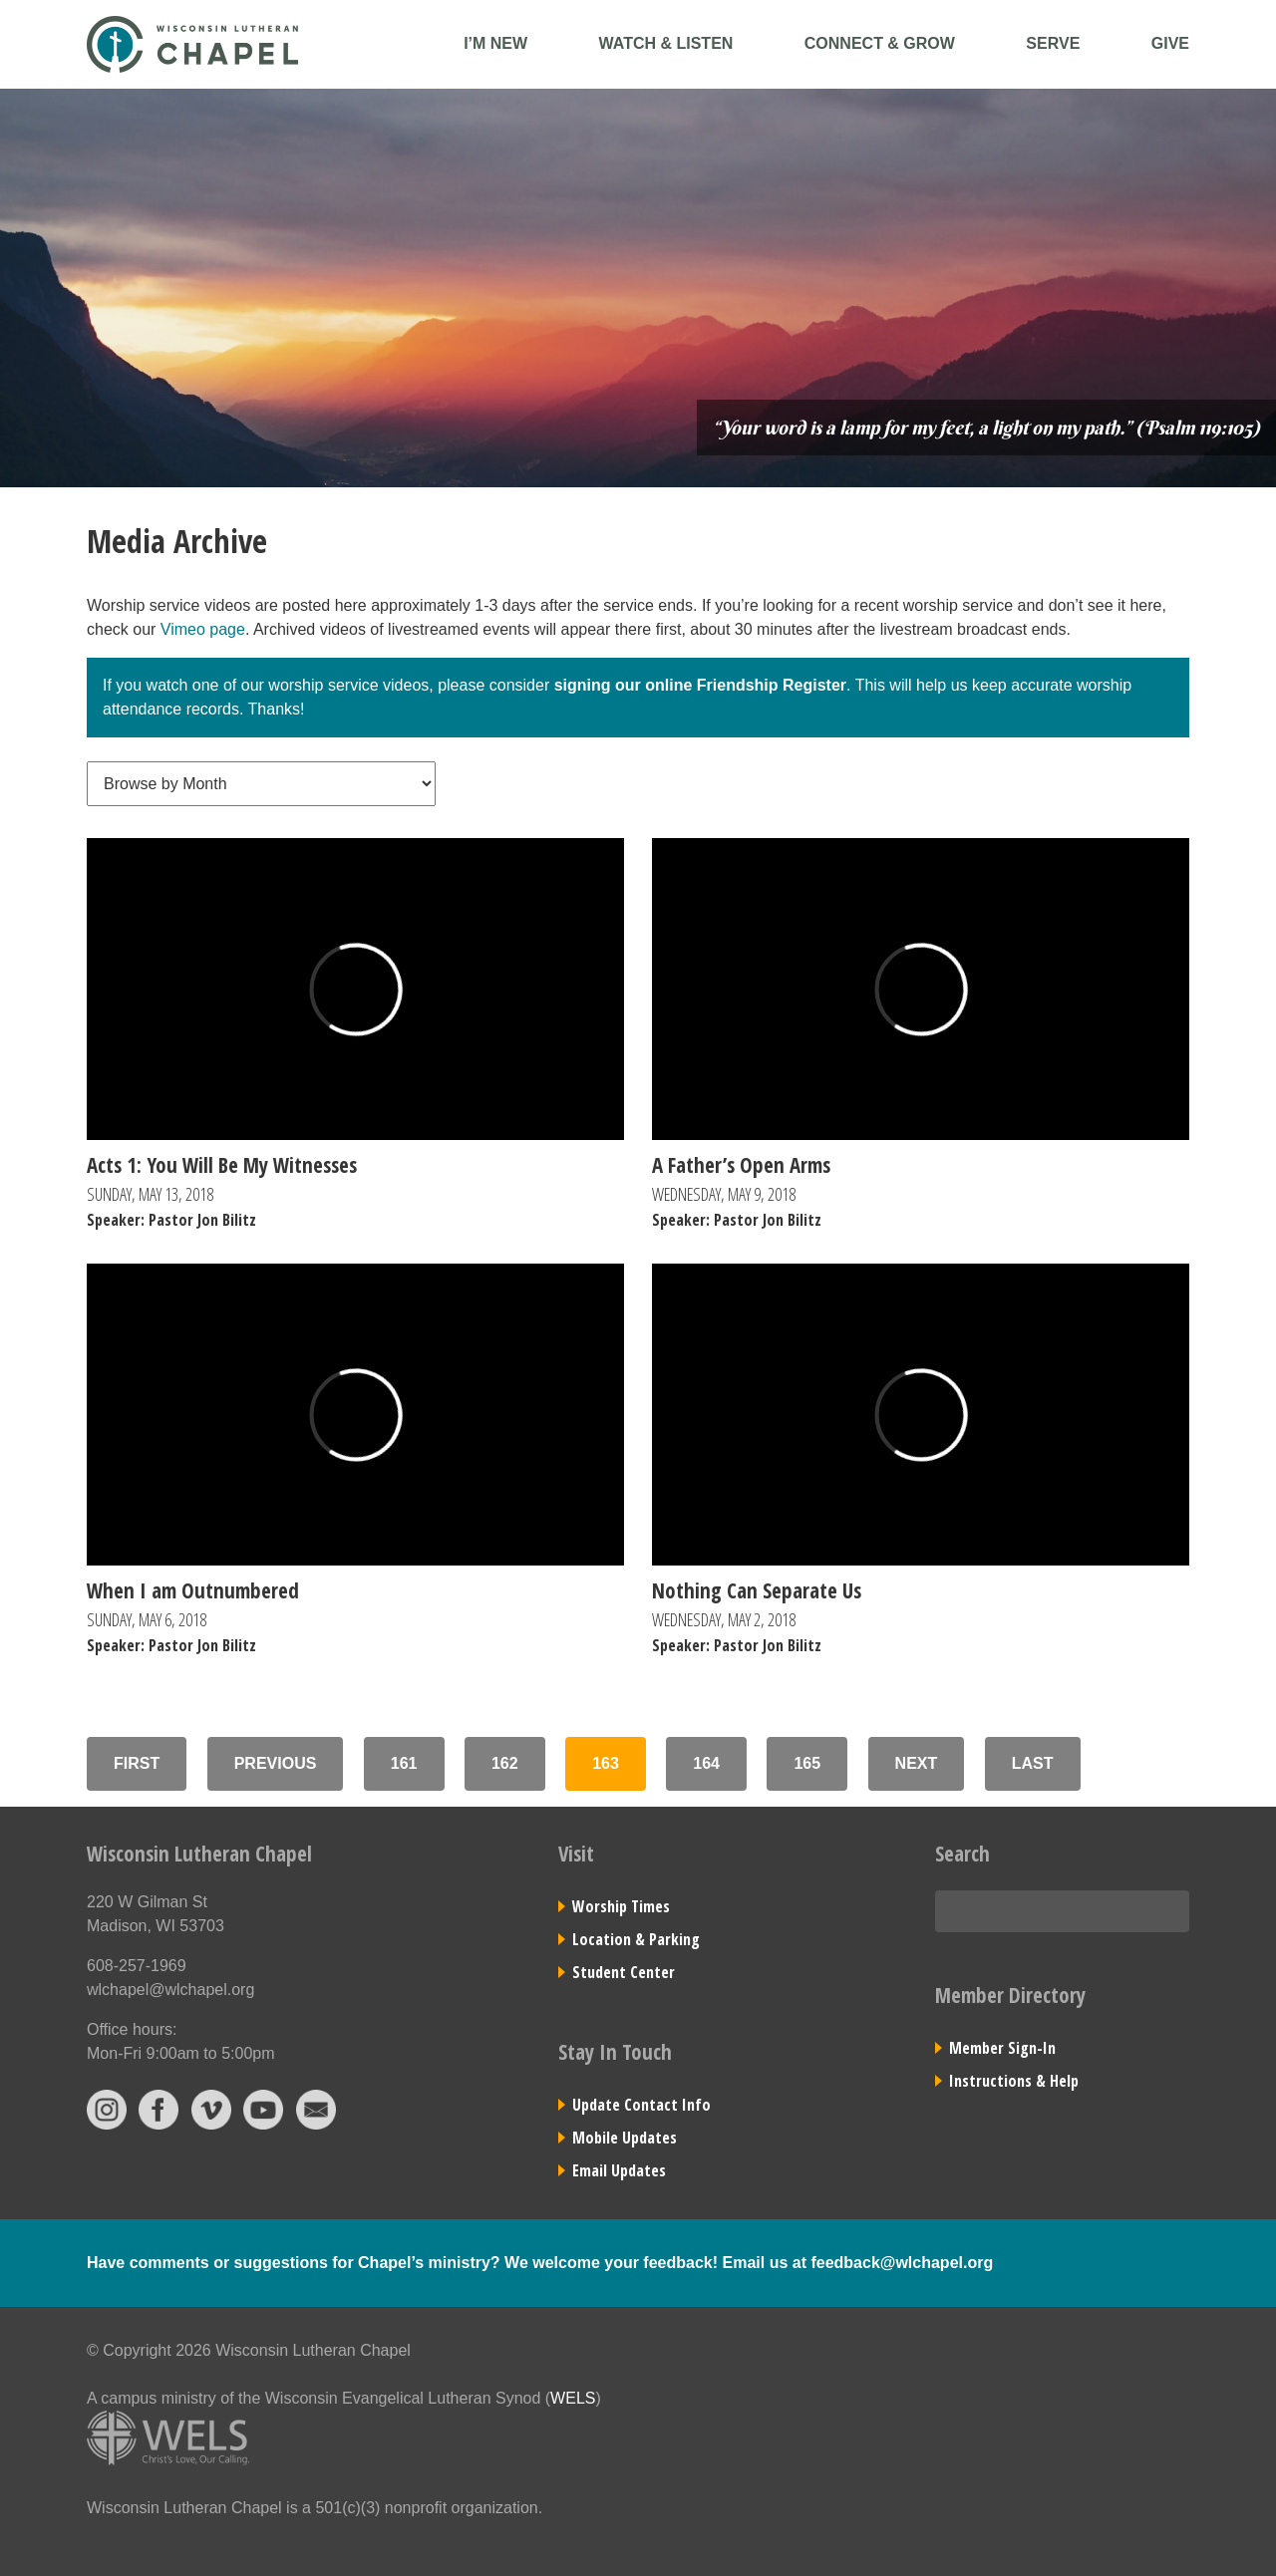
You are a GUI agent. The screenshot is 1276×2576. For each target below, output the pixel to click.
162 (504, 1763)
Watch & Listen (666, 43)
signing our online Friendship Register (700, 685)
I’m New (495, 43)
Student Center (623, 1972)
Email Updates (619, 2170)
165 (807, 1763)
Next (916, 1763)
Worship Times (621, 1906)
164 (706, 1763)
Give (1170, 43)
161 (404, 1763)
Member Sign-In (1002, 2048)
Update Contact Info (641, 2105)
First (137, 1763)
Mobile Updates (624, 2137)
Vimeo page (202, 629)
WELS (572, 2398)
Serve (1053, 43)
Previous (275, 1763)
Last (1033, 1763)
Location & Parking (636, 1939)
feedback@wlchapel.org (901, 2262)
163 (605, 1763)
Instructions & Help (1014, 2081)
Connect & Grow (879, 43)
